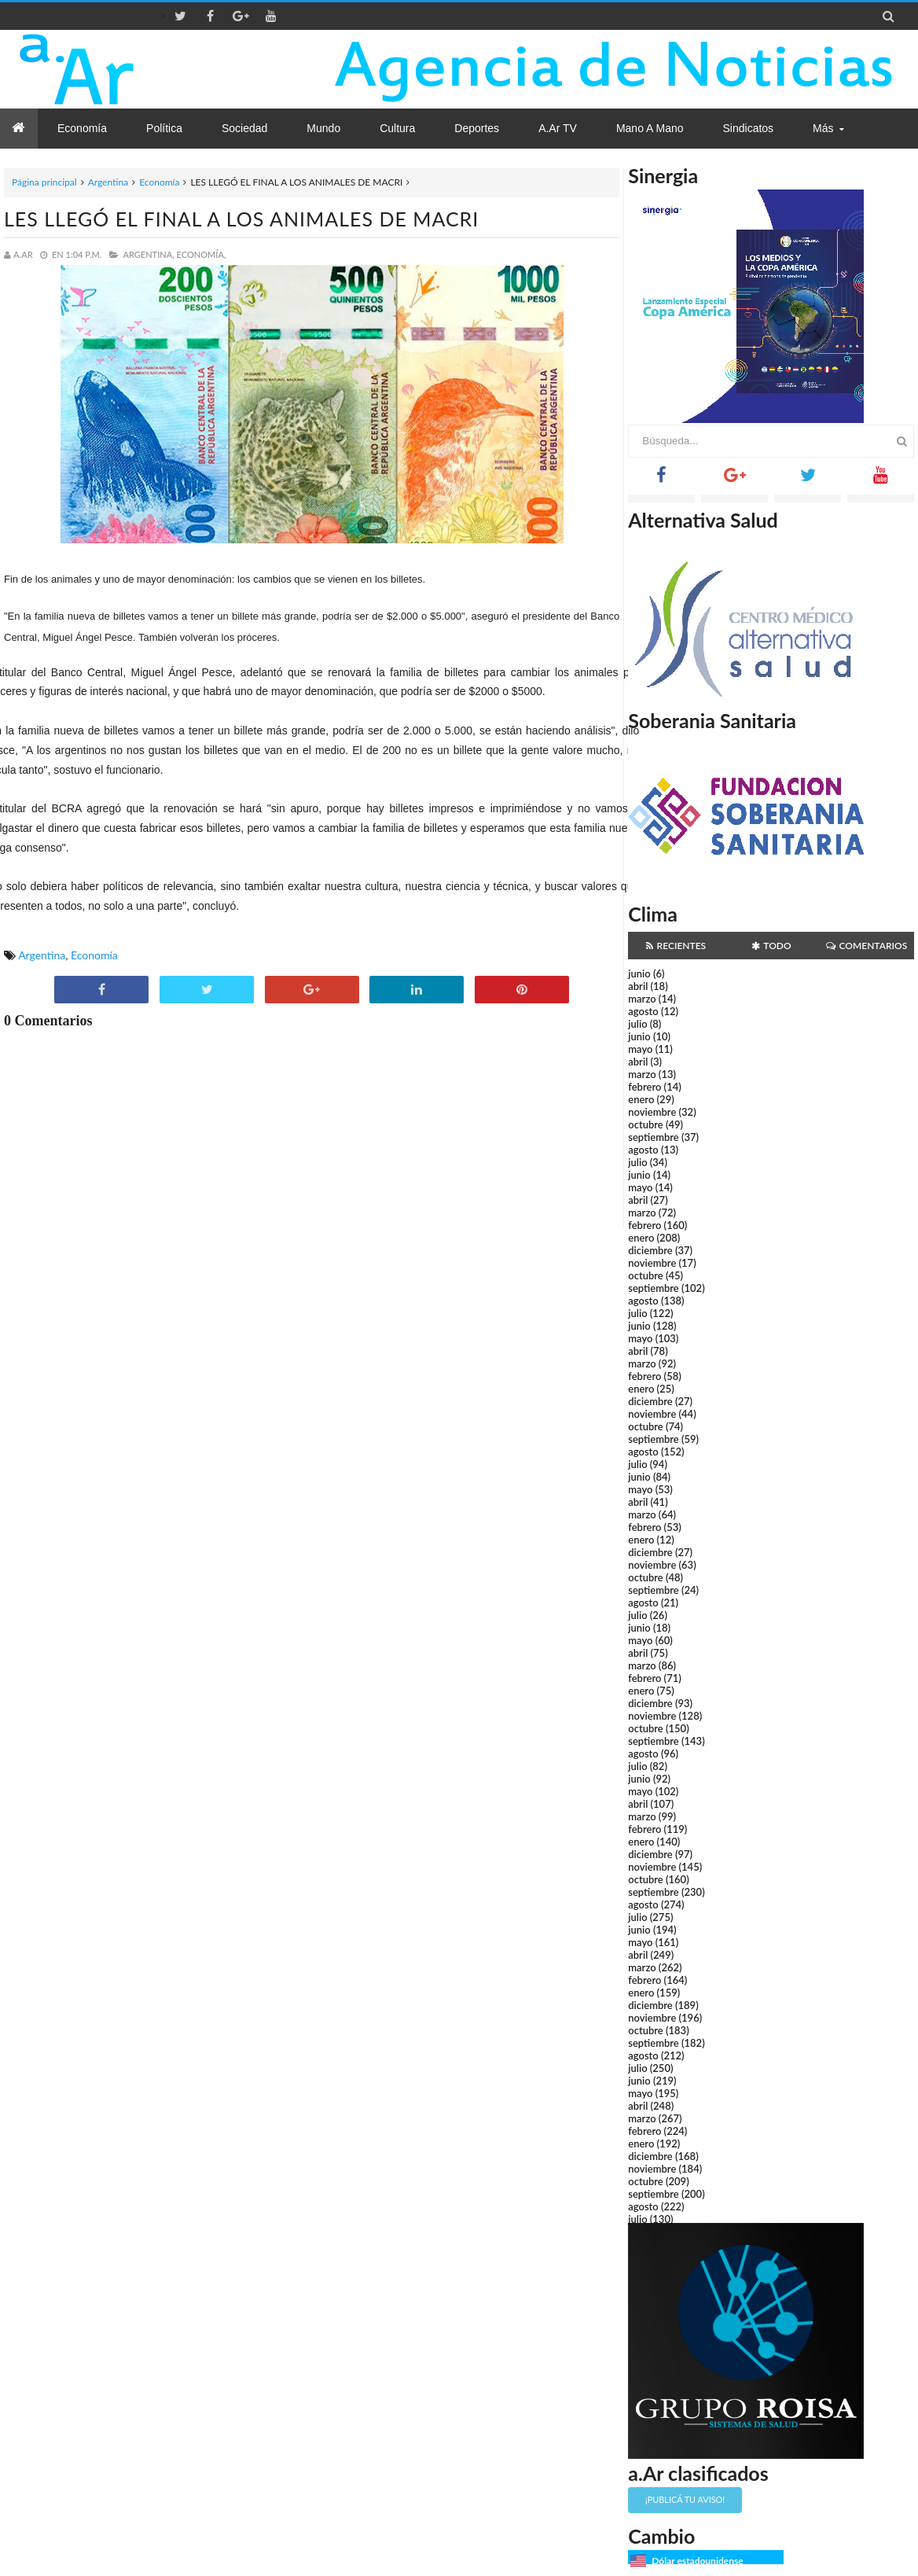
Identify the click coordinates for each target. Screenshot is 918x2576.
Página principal (44, 182)
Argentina (108, 182)
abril (638, 986)
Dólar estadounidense (697, 2561)
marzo (641, 998)
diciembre (650, 1250)
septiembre (653, 1137)
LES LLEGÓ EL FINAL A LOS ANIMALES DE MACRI (241, 218)
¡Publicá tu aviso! (685, 2499)
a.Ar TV (557, 128)
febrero (644, 1086)
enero (641, 1099)
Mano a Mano (650, 128)
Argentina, (148, 254)
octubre (645, 1124)
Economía (159, 182)
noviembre (652, 1112)
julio (637, 1024)
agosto (643, 1011)
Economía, (201, 254)
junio (639, 973)
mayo (640, 1049)
